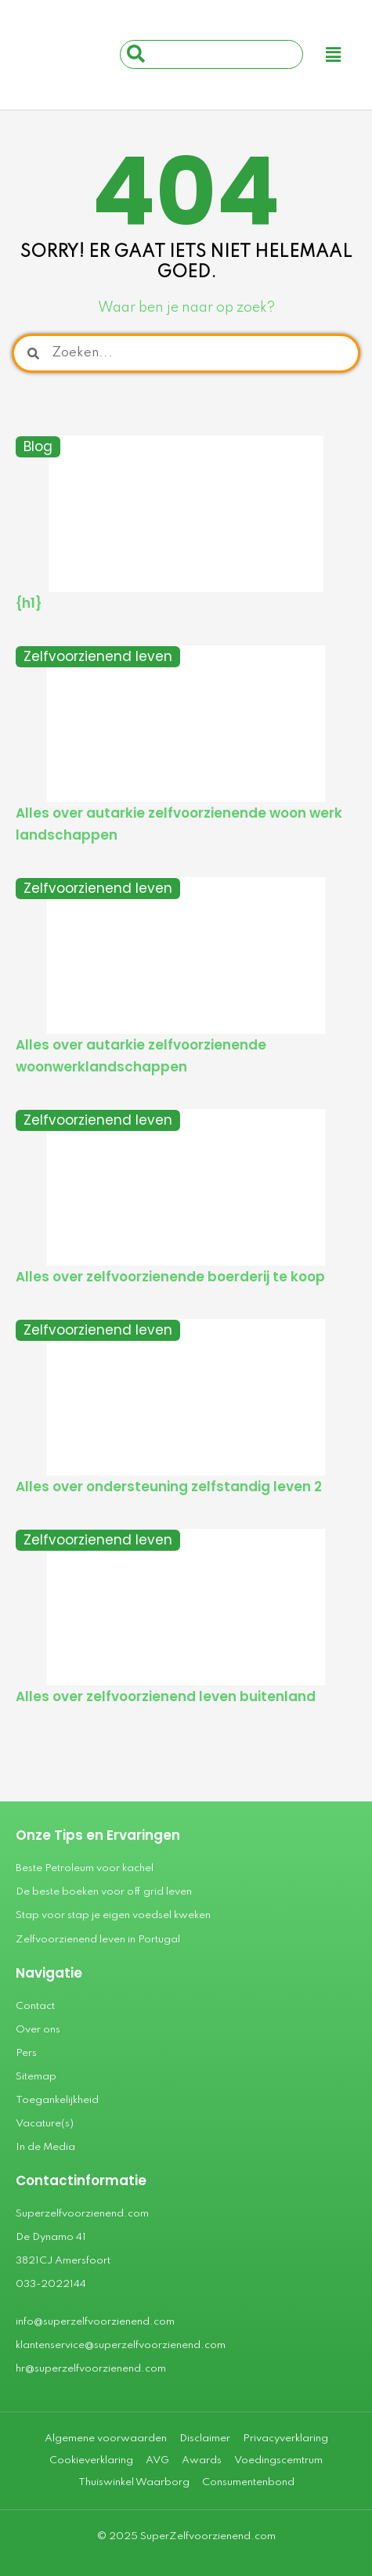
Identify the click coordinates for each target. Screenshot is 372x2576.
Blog (37, 446)
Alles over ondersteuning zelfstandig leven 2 (169, 1486)
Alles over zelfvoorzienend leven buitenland (166, 1696)
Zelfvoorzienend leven (97, 656)
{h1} (29, 603)
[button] (333, 55)
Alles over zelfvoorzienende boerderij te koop (170, 1276)
